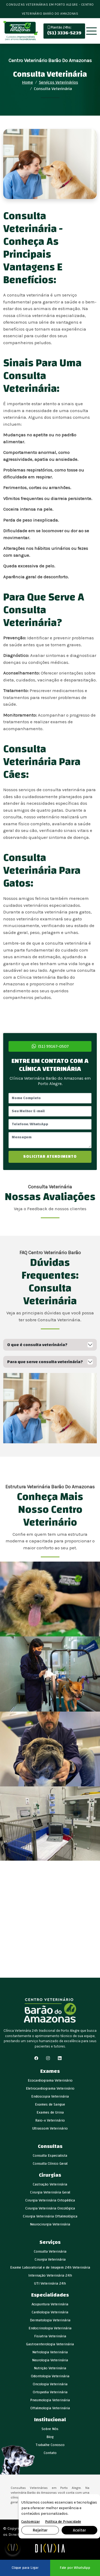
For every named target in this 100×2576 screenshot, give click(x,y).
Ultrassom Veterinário (50, 2128)
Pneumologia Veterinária (50, 2400)
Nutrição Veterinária (50, 2368)
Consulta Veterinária (50, 2251)
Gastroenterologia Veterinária (50, 2344)
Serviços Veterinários (58, 82)
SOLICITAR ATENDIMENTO (50, 1156)
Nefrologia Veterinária (50, 2352)
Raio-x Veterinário (50, 2120)
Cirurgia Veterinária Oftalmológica (50, 2216)
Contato (50, 2452)
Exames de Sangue (50, 2104)
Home (27, 82)
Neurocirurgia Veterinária (50, 2224)
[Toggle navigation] (91, 31)
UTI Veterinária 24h (50, 2283)
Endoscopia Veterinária (50, 2096)
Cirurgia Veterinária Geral (50, 2192)
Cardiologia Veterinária (50, 2312)
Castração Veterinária (50, 2184)
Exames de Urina (50, 2112)
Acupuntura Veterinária (50, 2304)
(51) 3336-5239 (64, 31)
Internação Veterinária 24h (50, 2275)
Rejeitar (40, 2530)
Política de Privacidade (63, 2522)
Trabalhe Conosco (50, 2444)
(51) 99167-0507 (50, 1046)
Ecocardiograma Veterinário (50, 2080)
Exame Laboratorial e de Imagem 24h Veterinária (50, 2267)
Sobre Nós (50, 2428)
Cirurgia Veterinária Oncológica (50, 2208)
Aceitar (79, 2530)
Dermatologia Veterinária (50, 2320)
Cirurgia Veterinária (50, 2259)
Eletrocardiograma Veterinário (50, 2088)
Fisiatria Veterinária (50, 2336)
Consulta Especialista (50, 2155)
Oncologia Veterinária (50, 2384)
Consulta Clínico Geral (50, 2163)
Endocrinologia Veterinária (50, 2328)
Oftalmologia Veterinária (50, 2408)
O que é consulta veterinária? (37, 1345)
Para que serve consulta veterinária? (45, 1362)
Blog (50, 2436)
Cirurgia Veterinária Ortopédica (50, 2200)
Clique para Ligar (25, 2567)
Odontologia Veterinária (50, 2376)
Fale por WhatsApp (75, 2567)
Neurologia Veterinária (50, 2360)
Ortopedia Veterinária (50, 2392)
